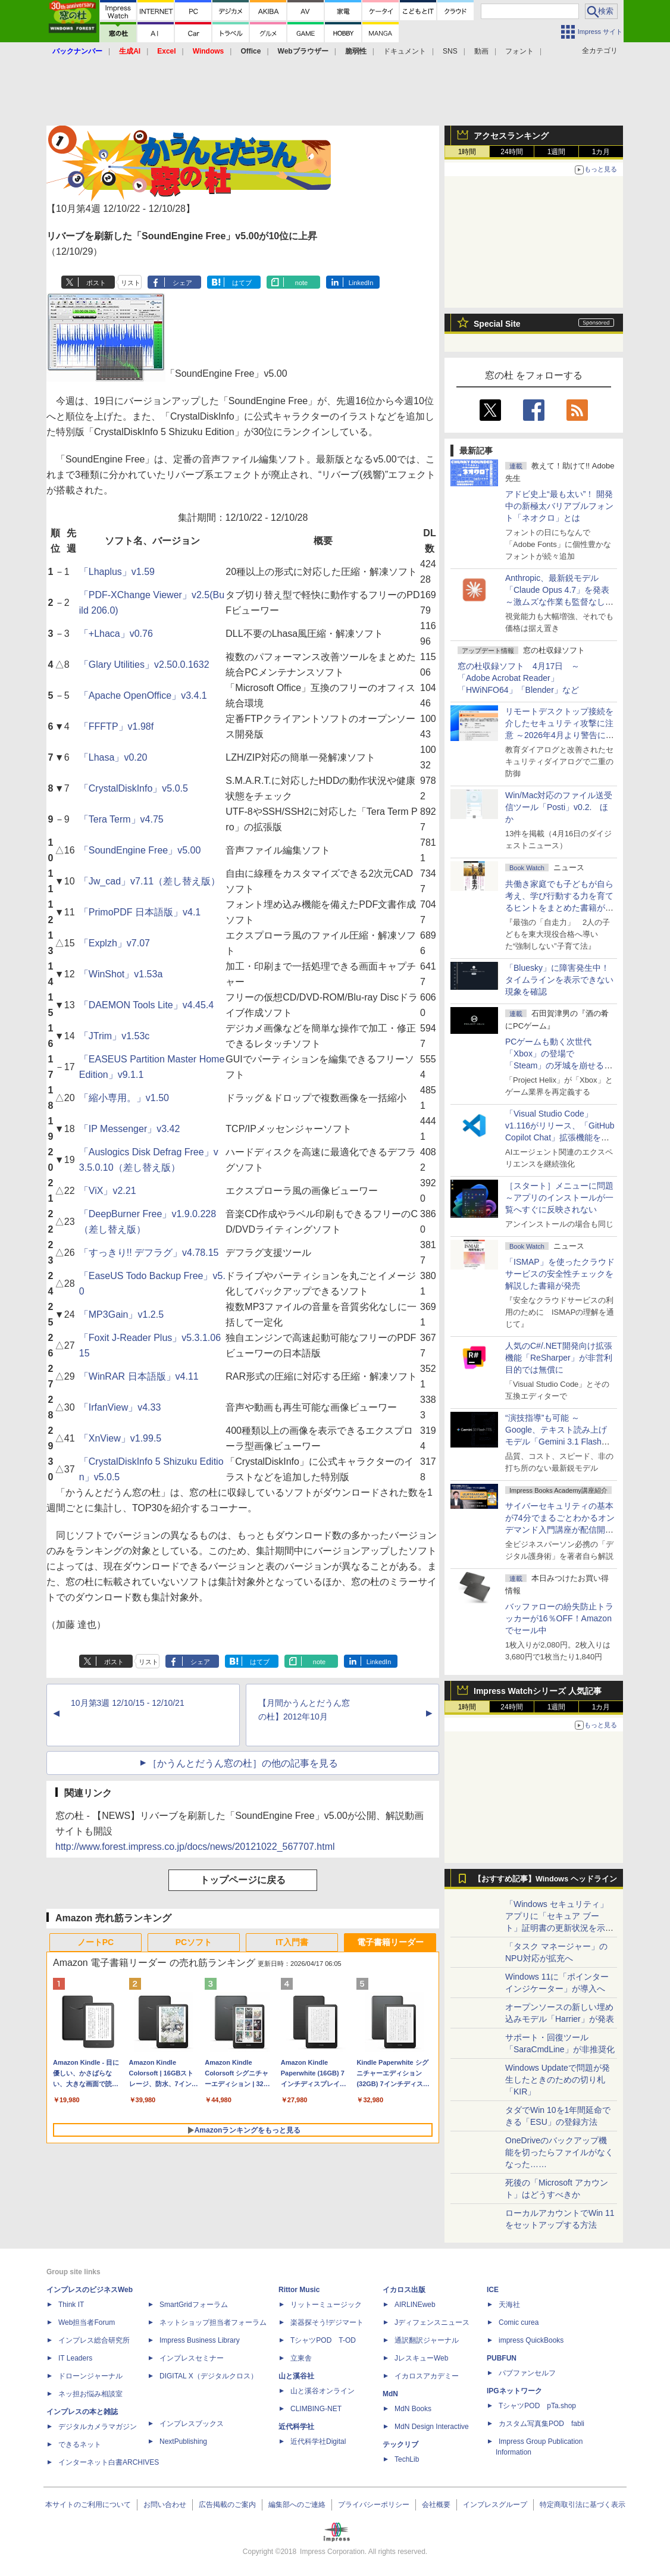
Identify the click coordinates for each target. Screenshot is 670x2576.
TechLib (407, 2459)
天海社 (509, 2304)
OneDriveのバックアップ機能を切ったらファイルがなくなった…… (559, 2152)
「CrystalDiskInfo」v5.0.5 (133, 788)
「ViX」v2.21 (107, 1191)
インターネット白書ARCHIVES (108, 2462)
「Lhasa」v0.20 (113, 757)
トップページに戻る (243, 1880)
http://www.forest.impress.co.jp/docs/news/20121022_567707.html (195, 1847)
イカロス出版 (404, 2290)
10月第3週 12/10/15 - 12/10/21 (127, 1703)
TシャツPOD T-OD (323, 2340)
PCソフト (194, 1942)
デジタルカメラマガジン (97, 2426)
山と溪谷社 (296, 2376)
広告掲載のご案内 (227, 2504)
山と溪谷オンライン (322, 2391)
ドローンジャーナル (90, 2376)
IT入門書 (291, 1942)
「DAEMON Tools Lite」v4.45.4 (146, 1005)
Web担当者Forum (86, 2322)
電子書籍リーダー (390, 1942)
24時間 (511, 152)
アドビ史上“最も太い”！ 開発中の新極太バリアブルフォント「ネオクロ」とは (559, 506)
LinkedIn (361, 282)
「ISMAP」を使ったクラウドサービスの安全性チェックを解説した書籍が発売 (560, 1273)
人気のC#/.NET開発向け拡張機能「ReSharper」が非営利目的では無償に (558, 1357)
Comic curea (518, 2322)
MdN (390, 2394)
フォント (519, 51)
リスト (130, 282)
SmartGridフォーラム (193, 2304)
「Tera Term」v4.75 (121, 819)
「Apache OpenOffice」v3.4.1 (143, 695)
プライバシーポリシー (373, 2504)
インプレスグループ (495, 2504)
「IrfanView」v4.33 (120, 1407)
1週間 (556, 152)
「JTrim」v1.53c (114, 1036)
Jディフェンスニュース (432, 2322)
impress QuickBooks (531, 2340)
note (301, 282)
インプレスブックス (191, 2423)
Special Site (497, 324)
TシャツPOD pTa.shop (537, 2406)
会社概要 (436, 2504)
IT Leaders (75, 2358)
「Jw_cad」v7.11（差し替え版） (149, 881)
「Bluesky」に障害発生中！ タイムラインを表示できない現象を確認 (559, 979)
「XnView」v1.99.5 (120, 1438)
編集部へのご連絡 (296, 2504)
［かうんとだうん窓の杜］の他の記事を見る (243, 1763)
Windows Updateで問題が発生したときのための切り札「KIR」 (557, 2079)
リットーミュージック (326, 2304)
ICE (493, 2290)
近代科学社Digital (318, 2441)
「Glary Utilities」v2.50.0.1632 (144, 664)
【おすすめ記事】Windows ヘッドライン (545, 1879)
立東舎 (301, 2358)
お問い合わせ (164, 2504)
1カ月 (601, 152)
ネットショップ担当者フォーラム (213, 2322)
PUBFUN (501, 2358)
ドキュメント (404, 51)
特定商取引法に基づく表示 (582, 2504)
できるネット (79, 2444)
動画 (481, 51)
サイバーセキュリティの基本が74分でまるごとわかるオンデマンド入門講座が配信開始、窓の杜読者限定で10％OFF (560, 1529)
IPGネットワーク (514, 2391)
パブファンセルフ (527, 2373)
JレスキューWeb (421, 2358)
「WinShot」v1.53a (121, 974)
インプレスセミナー (191, 2358)
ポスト (96, 282)
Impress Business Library (199, 2340)
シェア (182, 282)
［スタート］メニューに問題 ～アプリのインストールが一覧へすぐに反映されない (559, 1197)
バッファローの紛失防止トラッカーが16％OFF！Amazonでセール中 (559, 1618)
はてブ (242, 282)
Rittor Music (299, 2290)
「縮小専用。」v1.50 (124, 1098)
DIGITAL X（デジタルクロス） (208, 2376)
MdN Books (413, 2409)
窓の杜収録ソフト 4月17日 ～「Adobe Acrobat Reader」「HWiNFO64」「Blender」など (519, 678)
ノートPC (95, 1942)
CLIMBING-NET (316, 2409)
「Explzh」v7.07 (114, 943)
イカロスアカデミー (427, 2376)
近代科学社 (296, 2426)
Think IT (71, 2304)
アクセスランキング (511, 135)
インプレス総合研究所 (94, 2340)
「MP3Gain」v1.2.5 (121, 1314)
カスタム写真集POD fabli (541, 2423)
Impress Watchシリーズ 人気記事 (538, 1691)
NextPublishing (183, 2441)
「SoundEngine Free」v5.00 (140, 850)
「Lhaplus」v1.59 (117, 572)
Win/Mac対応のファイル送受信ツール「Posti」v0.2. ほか (558, 807)
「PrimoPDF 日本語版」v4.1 (140, 912)
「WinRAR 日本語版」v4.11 (139, 1376)
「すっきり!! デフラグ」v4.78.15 (149, 1253)
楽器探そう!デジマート (327, 2322)
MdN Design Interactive (432, 2426)
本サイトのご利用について (88, 2504)
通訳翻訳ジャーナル (427, 2340)
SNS (450, 51)
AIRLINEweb (415, 2304)
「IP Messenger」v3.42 (129, 1129)
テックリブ (400, 2444)
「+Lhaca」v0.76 (116, 634)
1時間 (467, 152)
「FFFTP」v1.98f (116, 726)
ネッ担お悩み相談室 (90, 2394)
